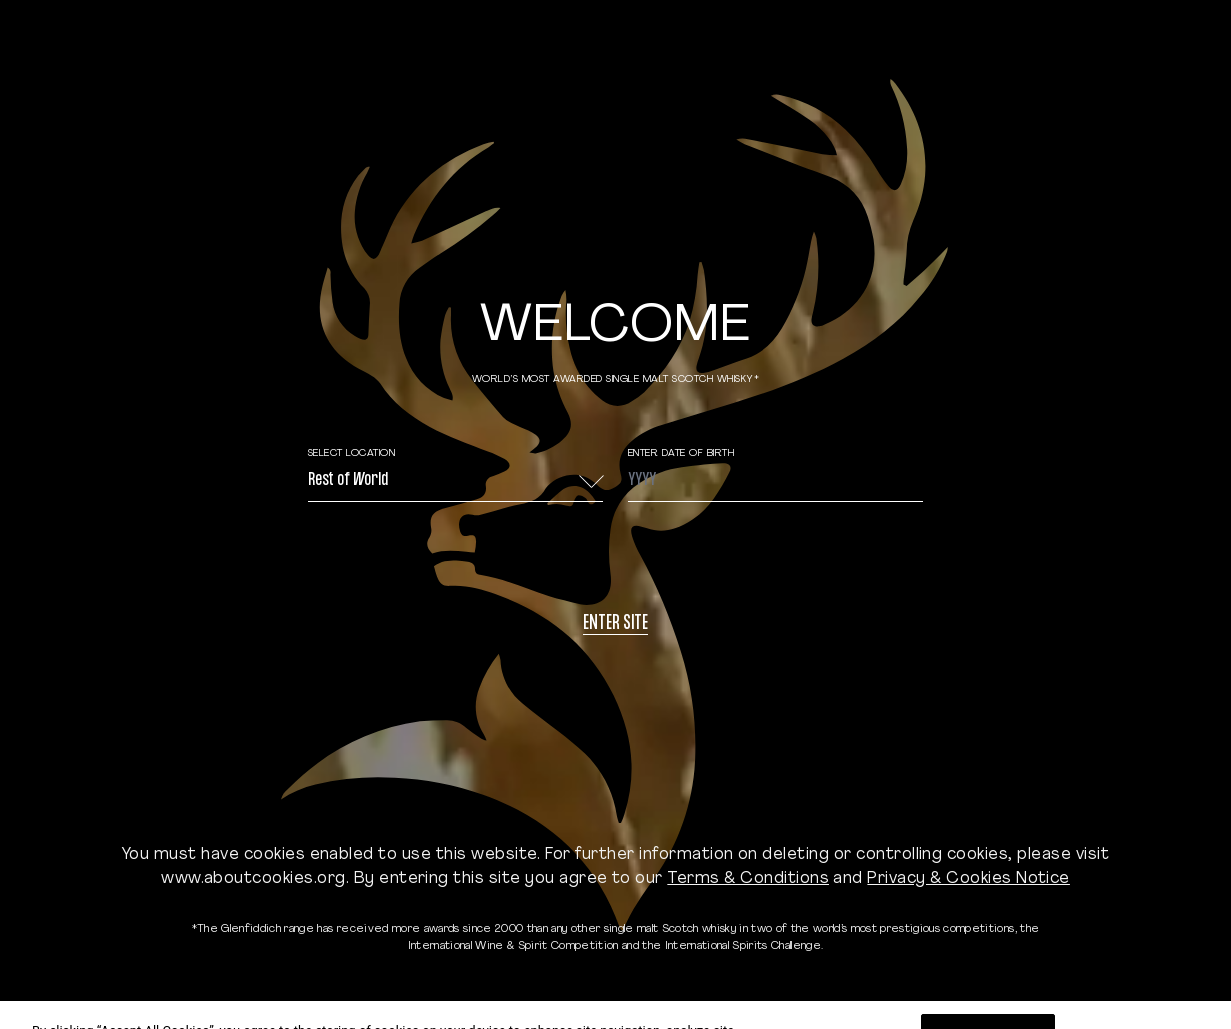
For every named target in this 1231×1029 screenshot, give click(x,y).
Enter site (615, 624)
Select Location (352, 453)
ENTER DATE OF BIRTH (681, 453)
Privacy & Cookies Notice (968, 879)
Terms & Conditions (748, 879)
